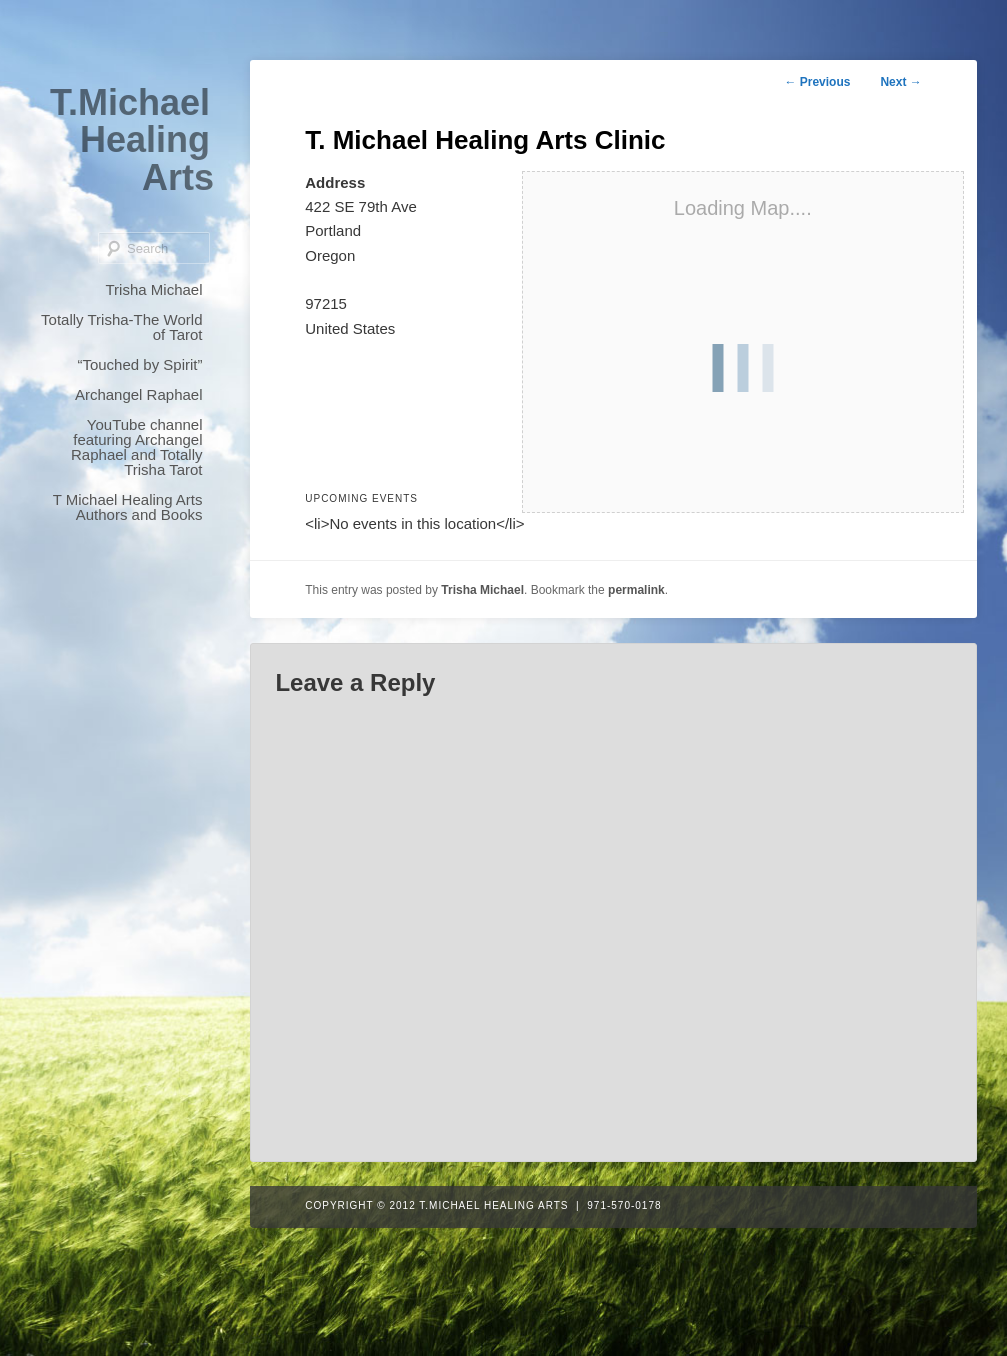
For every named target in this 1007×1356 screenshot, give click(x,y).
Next (900, 82)
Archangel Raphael (139, 394)
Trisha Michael (154, 289)
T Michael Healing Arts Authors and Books (128, 507)
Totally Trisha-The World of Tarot (121, 327)
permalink (636, 590)
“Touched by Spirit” (139, 364)
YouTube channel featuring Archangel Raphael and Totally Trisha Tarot (136, 447)
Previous (817, 82)
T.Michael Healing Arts (132, 140)
